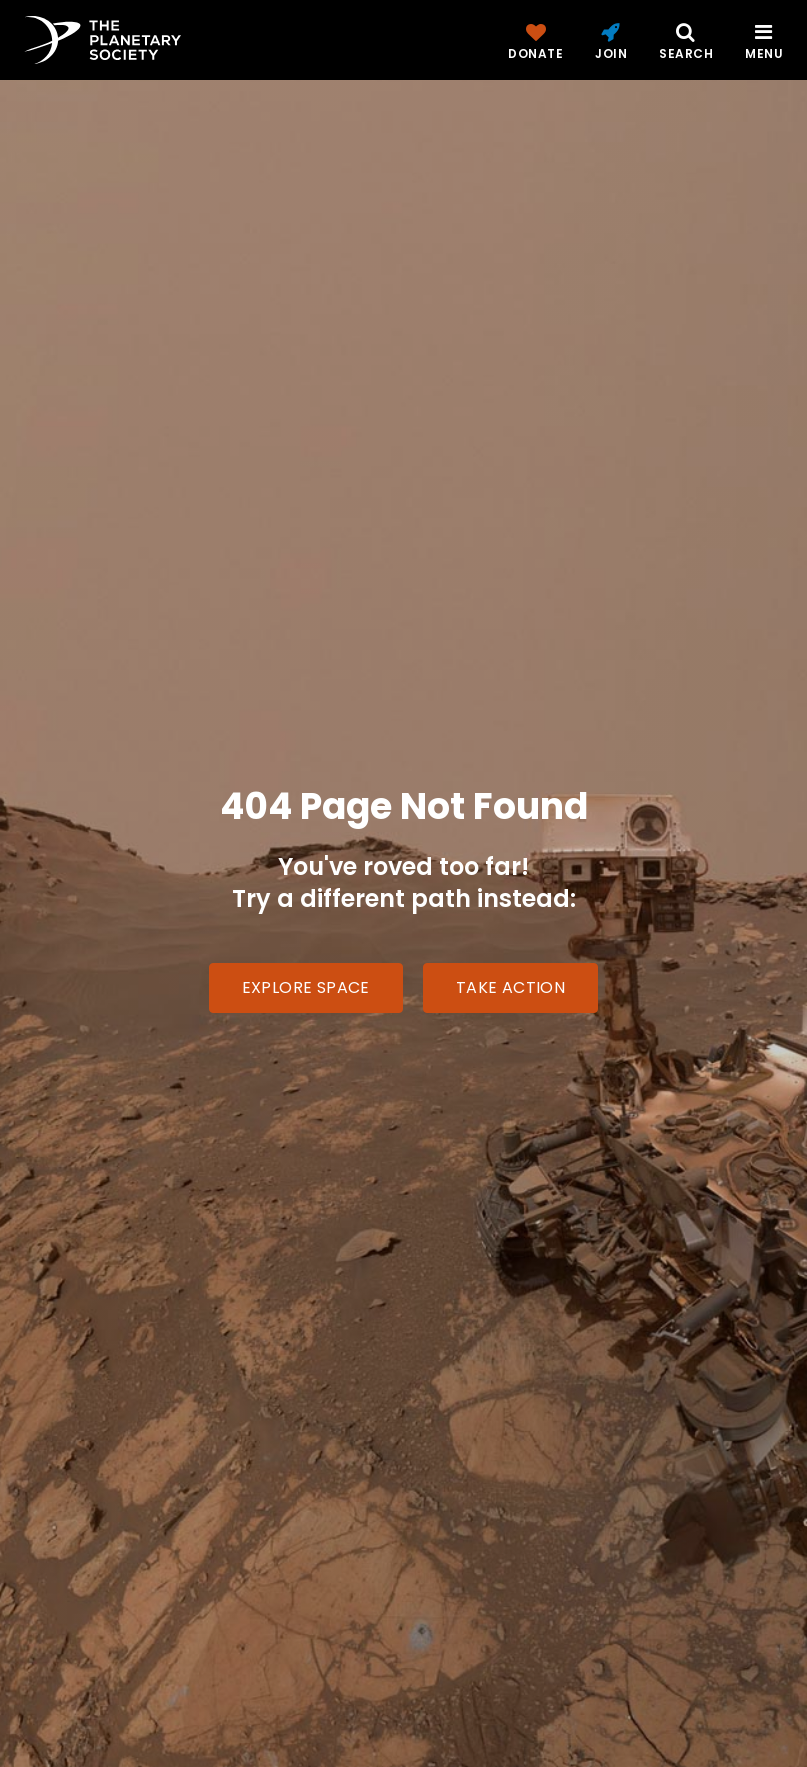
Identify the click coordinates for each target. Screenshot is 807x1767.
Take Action (510, 987)
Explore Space (306, 987)
